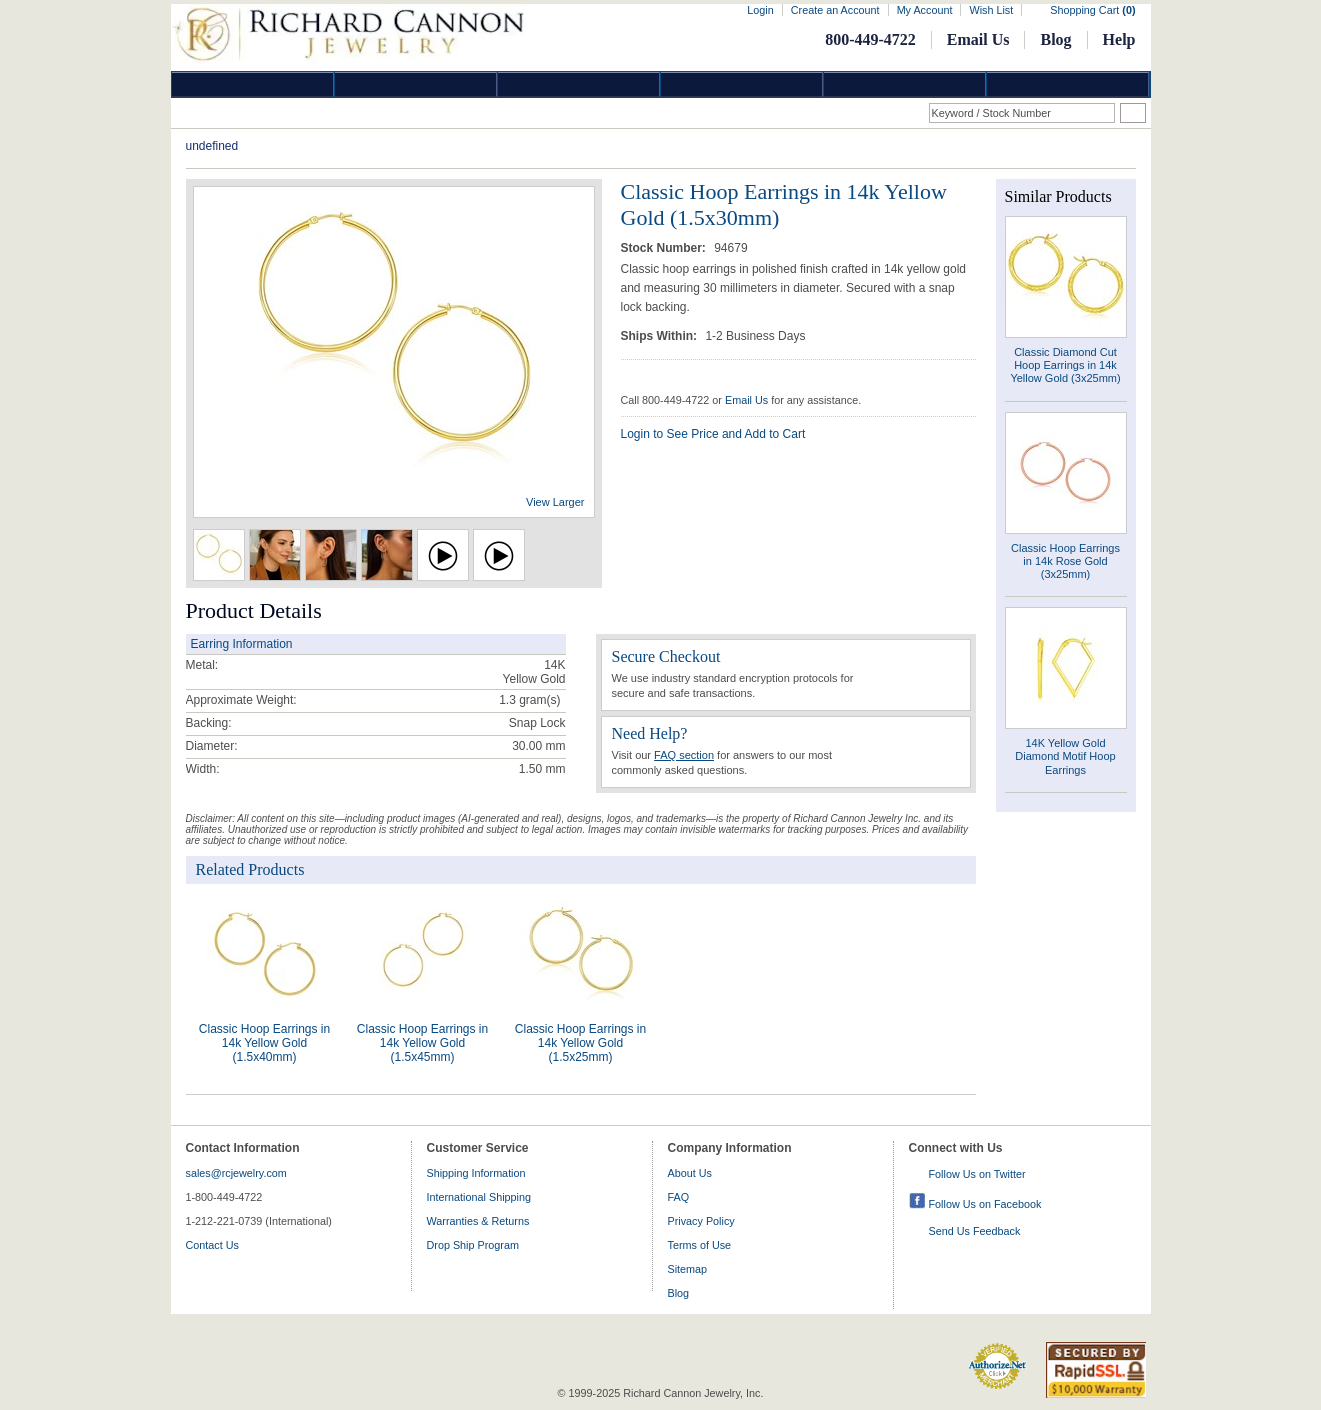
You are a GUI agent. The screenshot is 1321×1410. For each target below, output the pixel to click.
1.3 (507, 700)
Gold (416, 84)
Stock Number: (665, 248)
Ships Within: (661, 336)
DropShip (1068, 84)
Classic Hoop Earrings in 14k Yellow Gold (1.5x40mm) (264, 1043)
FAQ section (684, 755)
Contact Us (212, 1245)
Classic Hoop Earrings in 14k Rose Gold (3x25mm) (1065, 561)
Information (905, 84)
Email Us (978, 39)
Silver (579, 84)
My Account (925, 10)
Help (1119, 39)
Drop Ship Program (473, 1245)
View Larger (555, 502)
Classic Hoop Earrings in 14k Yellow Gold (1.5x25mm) (580, 1043)
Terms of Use (700, 1245)
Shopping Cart (1092, 10)
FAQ (679, 1197)
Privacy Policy (701, 1221)
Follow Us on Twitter (977, 1174)
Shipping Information (476, 1173)
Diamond (253, 84)
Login (760, 10)
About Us (690, 1173)
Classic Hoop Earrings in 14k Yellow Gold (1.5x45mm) (422, 1043)
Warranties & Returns (478, 1221)
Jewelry (742, 84)
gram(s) (529, 700)
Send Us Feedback (975, 1231)
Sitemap (688, 1269)
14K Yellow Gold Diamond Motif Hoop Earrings (1065, 756)
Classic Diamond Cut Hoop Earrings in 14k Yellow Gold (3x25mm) (1065, 365)
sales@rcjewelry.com (236, 1173)
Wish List (991, 10)
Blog (1055, 39)
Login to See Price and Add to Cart (713, 434)
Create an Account (835, 10)
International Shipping (479, 1197)
